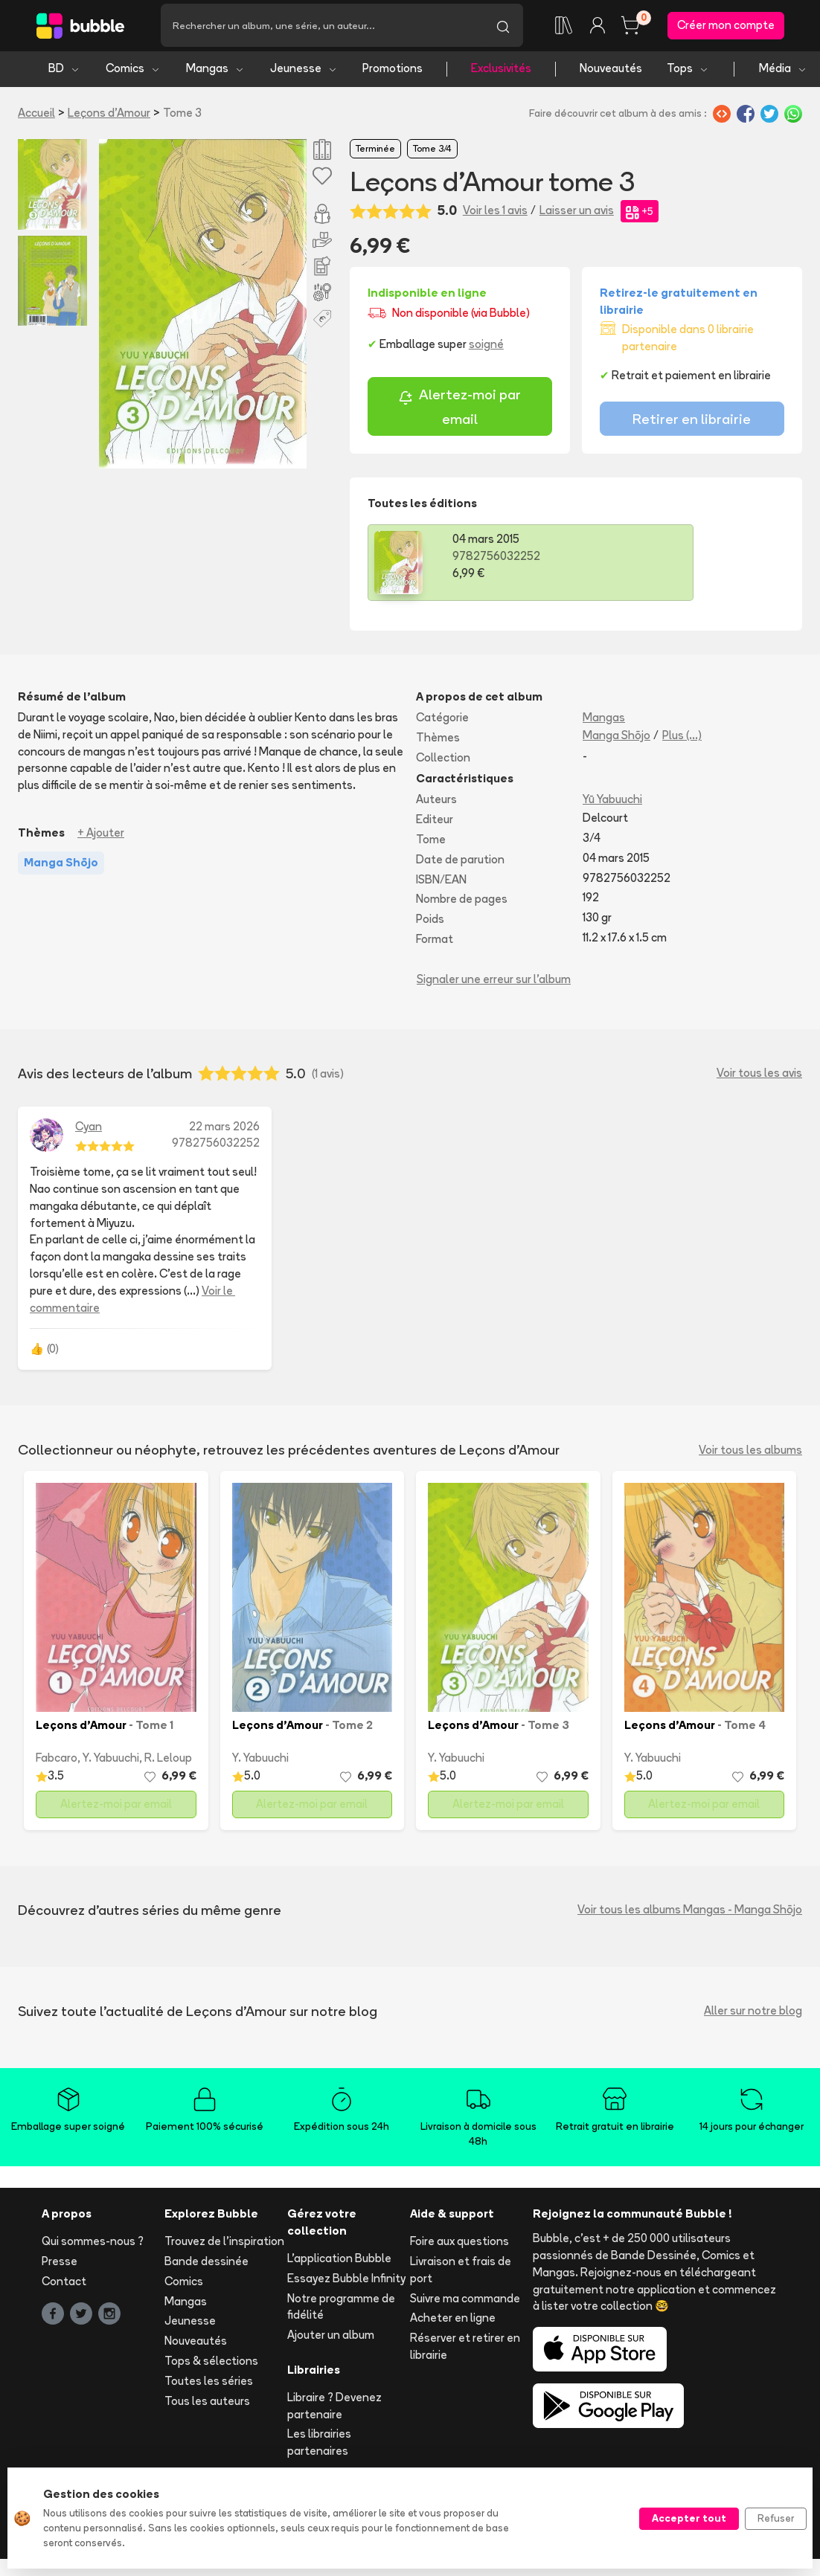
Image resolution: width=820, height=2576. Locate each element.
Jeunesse (304, 72)
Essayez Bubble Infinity (346, 2282)
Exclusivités (501, 72)
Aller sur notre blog (753, 2015)
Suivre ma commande (465, 2302)
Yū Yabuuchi (612, 803)
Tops (688, 72)
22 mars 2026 (224, 1130)
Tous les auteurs (207, 2405)
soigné (486, 348)
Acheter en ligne (453, 2322)
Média (783, 72)
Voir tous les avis (759, 1077)
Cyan (88, 1130)
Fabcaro (56, 1762)
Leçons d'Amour (109, 116)
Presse (59, 2265)
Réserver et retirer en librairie (465, 2350)
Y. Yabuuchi (111, 1762)
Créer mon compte (726, 27)
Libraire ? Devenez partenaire (334, 2409)
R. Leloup (168, 1762)
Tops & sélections (211, 2364)
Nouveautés (611, 72)
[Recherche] (322, 27)
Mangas (215, 72)
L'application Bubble (339, 2262)
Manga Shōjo (616, 739)
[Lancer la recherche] (503, 27)
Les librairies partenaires (319, 2446)
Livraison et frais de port (460, 2273)
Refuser (775, 2518)
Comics (133, 72)
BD (64, 72)
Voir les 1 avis (495, 214)
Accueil (36, 116)
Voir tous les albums (750, 1453)
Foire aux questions (459, 2245)
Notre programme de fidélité (341, 2310)
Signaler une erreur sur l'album (494, 983)
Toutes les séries (208, 2384)
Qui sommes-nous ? (93, 2245)
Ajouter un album (330, 2339)
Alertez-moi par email (459, 411)
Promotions (392, 72)
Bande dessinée (206, 2265)
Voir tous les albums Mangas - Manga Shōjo (689, 1914)
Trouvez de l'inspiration (224, 2245)
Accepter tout (689, 2518)
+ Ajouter (100, 837)
